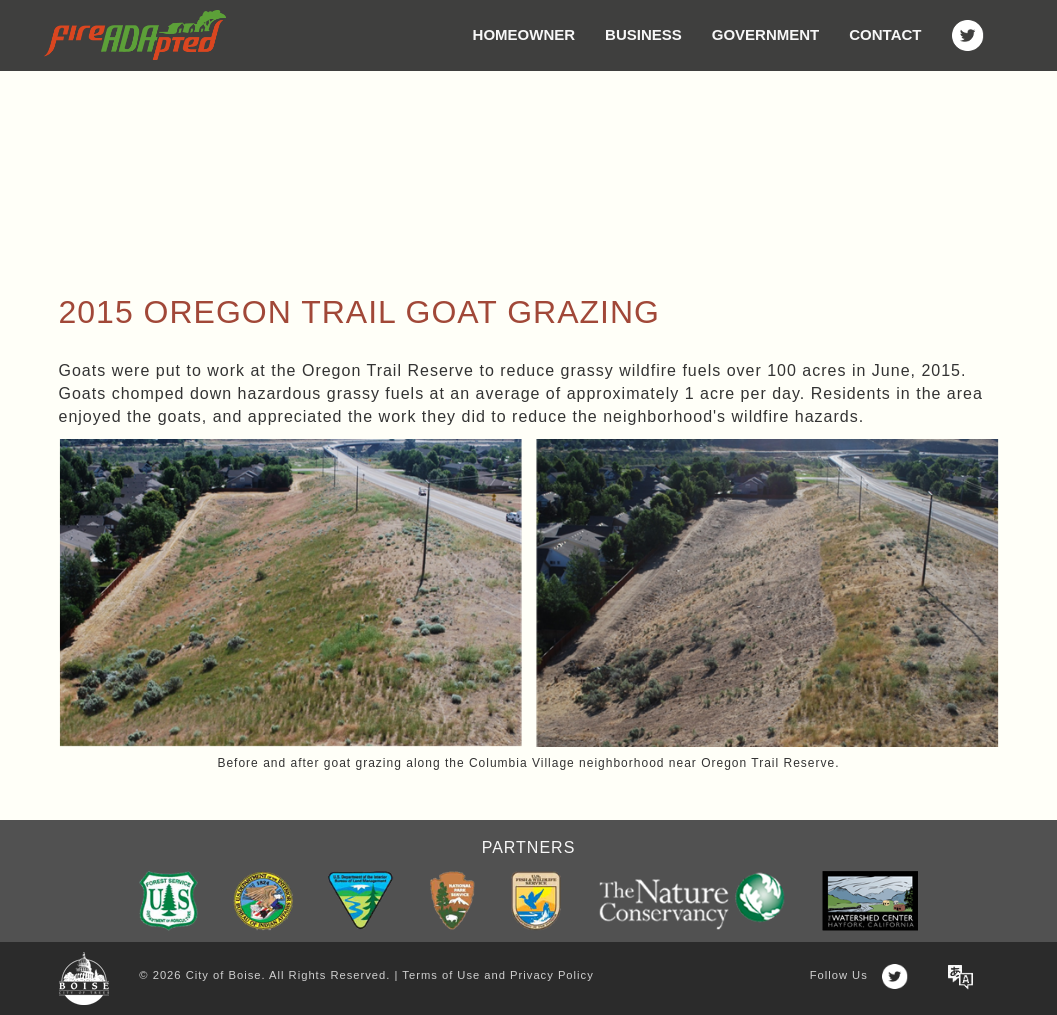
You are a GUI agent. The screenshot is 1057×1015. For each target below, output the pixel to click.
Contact (885, 34)
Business (643, 34)
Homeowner (524, 34)
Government (766, 34)
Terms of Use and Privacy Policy (497, 975)
